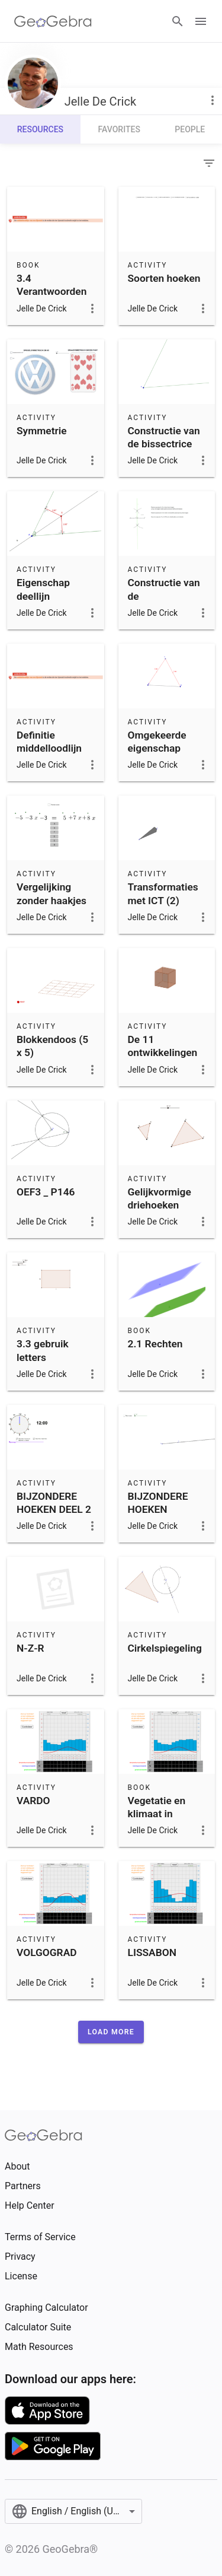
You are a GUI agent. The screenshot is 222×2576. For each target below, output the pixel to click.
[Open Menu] (201, 21)
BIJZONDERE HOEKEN (158, 1502)
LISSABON (152, 1952)
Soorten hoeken (164, 278)
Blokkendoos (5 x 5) (52, 1045)
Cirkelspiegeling (165, 1648)
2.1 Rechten (155, 1344)
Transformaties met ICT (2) (163, 893)
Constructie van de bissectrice (164, 437)
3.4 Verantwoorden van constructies (55, 291)
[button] (111, 2032)
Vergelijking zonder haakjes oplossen (51, 900)
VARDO (33, 1801)
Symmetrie (42, 431)
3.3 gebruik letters (43, 1350)
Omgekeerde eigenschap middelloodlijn (160, 748)
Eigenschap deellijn (43, 589)
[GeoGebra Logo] (53, 21)
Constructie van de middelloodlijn (164, 596)
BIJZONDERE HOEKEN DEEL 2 (54, 1502)
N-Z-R (30, 1648)
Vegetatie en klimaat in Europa (157, 1814)
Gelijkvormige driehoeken (159, 1198)
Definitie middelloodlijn (49, 741)
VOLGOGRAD (47, 1952)
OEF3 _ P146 (46, 1192)
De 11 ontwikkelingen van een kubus (163, 1052)
